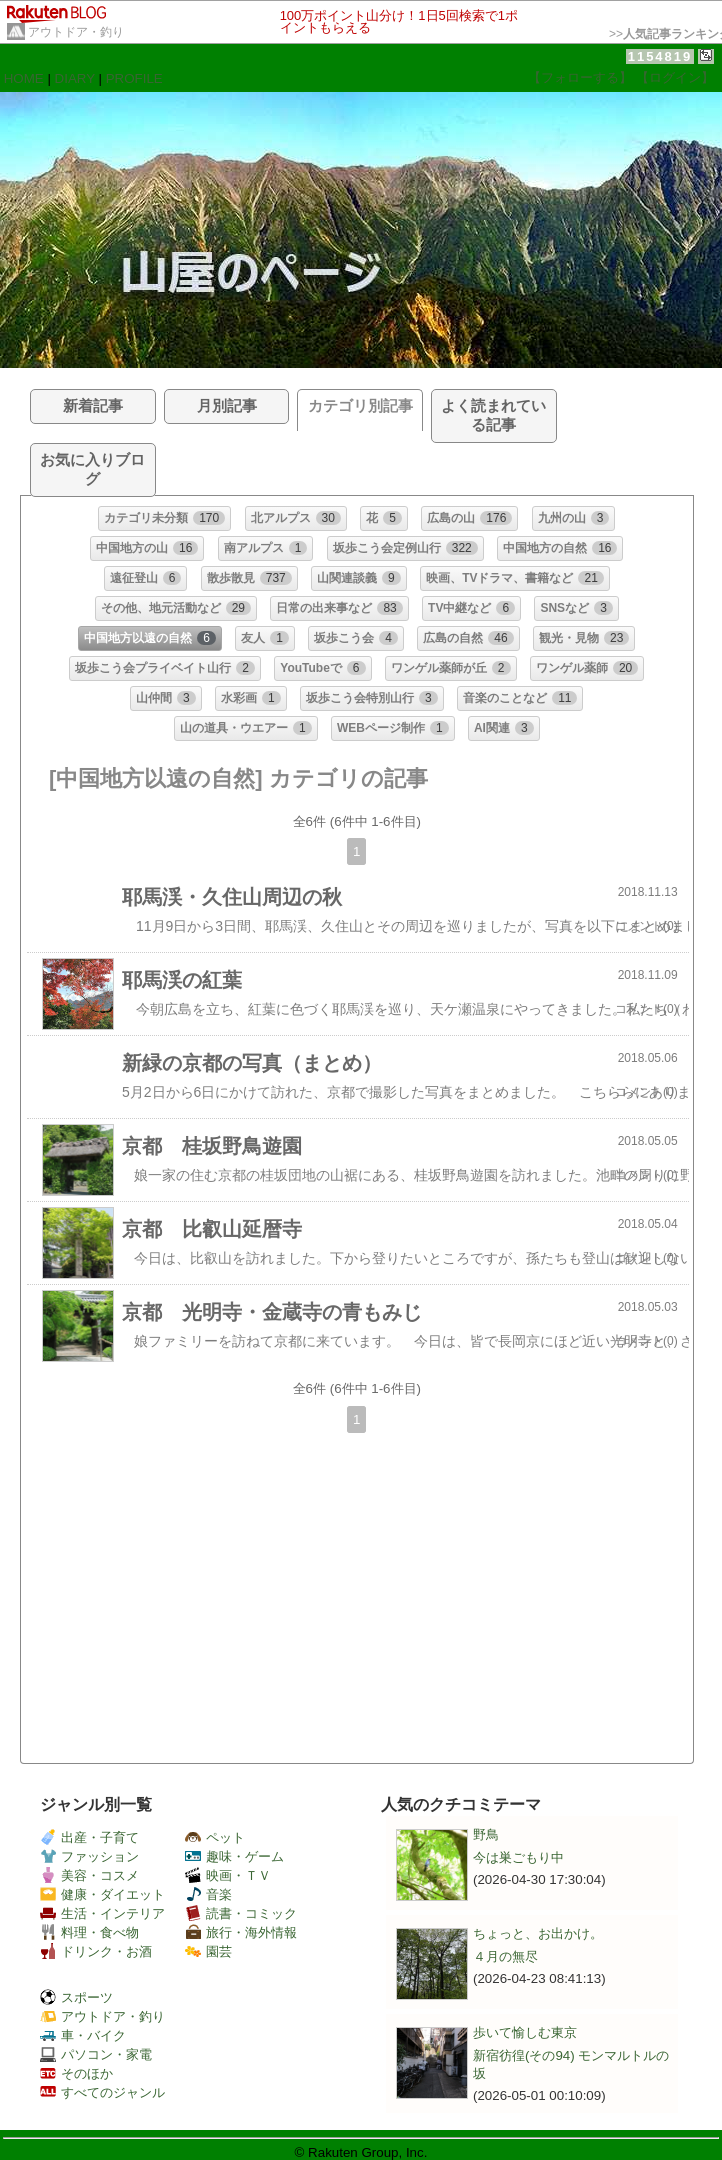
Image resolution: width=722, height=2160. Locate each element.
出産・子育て (89, 1837)
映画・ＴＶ (228, 1875)
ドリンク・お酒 (96, 1951)
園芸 (208, 1951)
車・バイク (83, 2035)
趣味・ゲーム (234, 1856)
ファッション (89, 1856)
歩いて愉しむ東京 (525, 2032)
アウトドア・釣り (76, 32)
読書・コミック (241, 1913)
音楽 (208, 1894)
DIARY (75, 78)
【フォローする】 (580, 77)
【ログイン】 (675, 77)
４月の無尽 (505, 1956)
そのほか (76, 2073)
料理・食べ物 (89, 1932)
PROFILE (134, 78)
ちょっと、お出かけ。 (538, 1933)
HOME (24, 78)
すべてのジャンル (102, 2092)
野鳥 (486, 1834)
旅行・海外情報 (241, 1932)
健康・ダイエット (102, 1894)
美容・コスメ (89, 1875)
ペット (215, 1837)
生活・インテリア (102, 1913)
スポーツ (76, 1997)
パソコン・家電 (96, 2054)
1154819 (660, 56)
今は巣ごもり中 (518, 1857)
